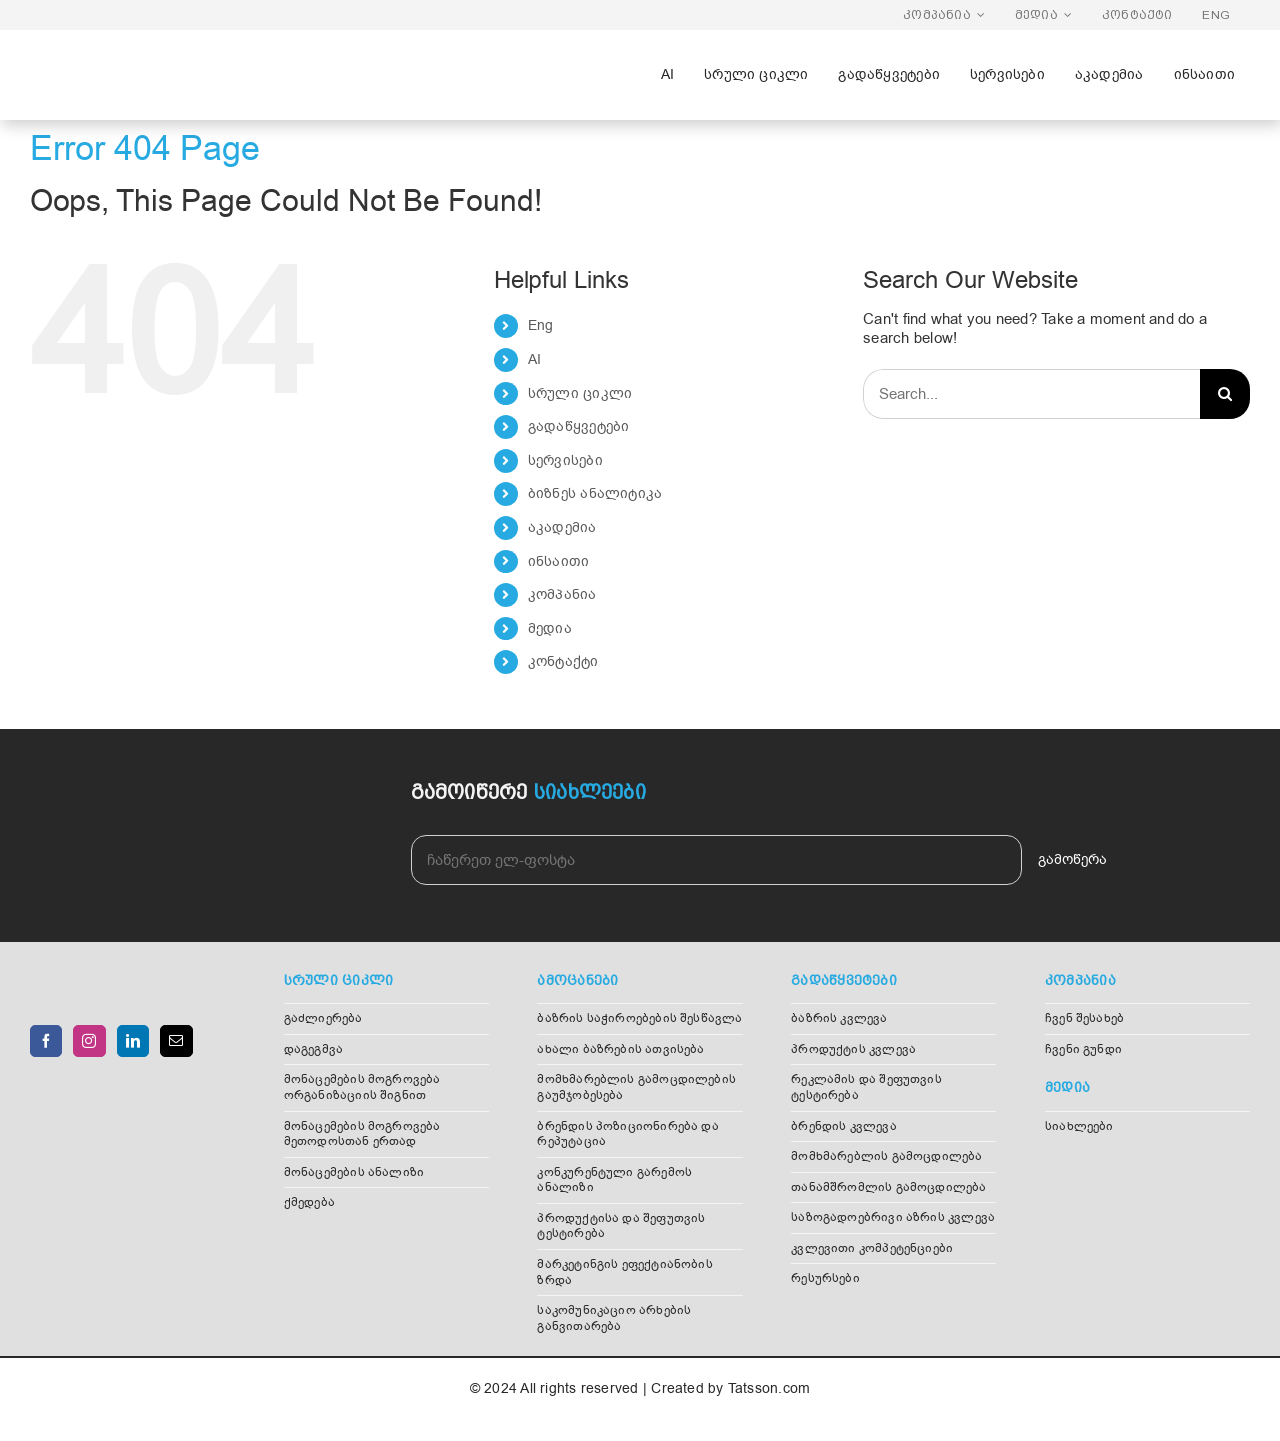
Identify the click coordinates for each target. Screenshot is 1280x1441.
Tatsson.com (769, 1388)
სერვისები (565, 460)
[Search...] (1031, 394)
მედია (550, 628)
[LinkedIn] (133, 1041)
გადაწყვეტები (579, 426)
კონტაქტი (563, 661)
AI (534, 359)
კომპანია (562, 594)
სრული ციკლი (580, 393)
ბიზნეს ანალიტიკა (595, 493)
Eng (541, 325)
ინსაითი (559, 561)
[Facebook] (46, 1041)
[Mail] (176, 1041)
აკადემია (562, 527)
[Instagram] (89, 1041)
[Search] (1225, 394)
